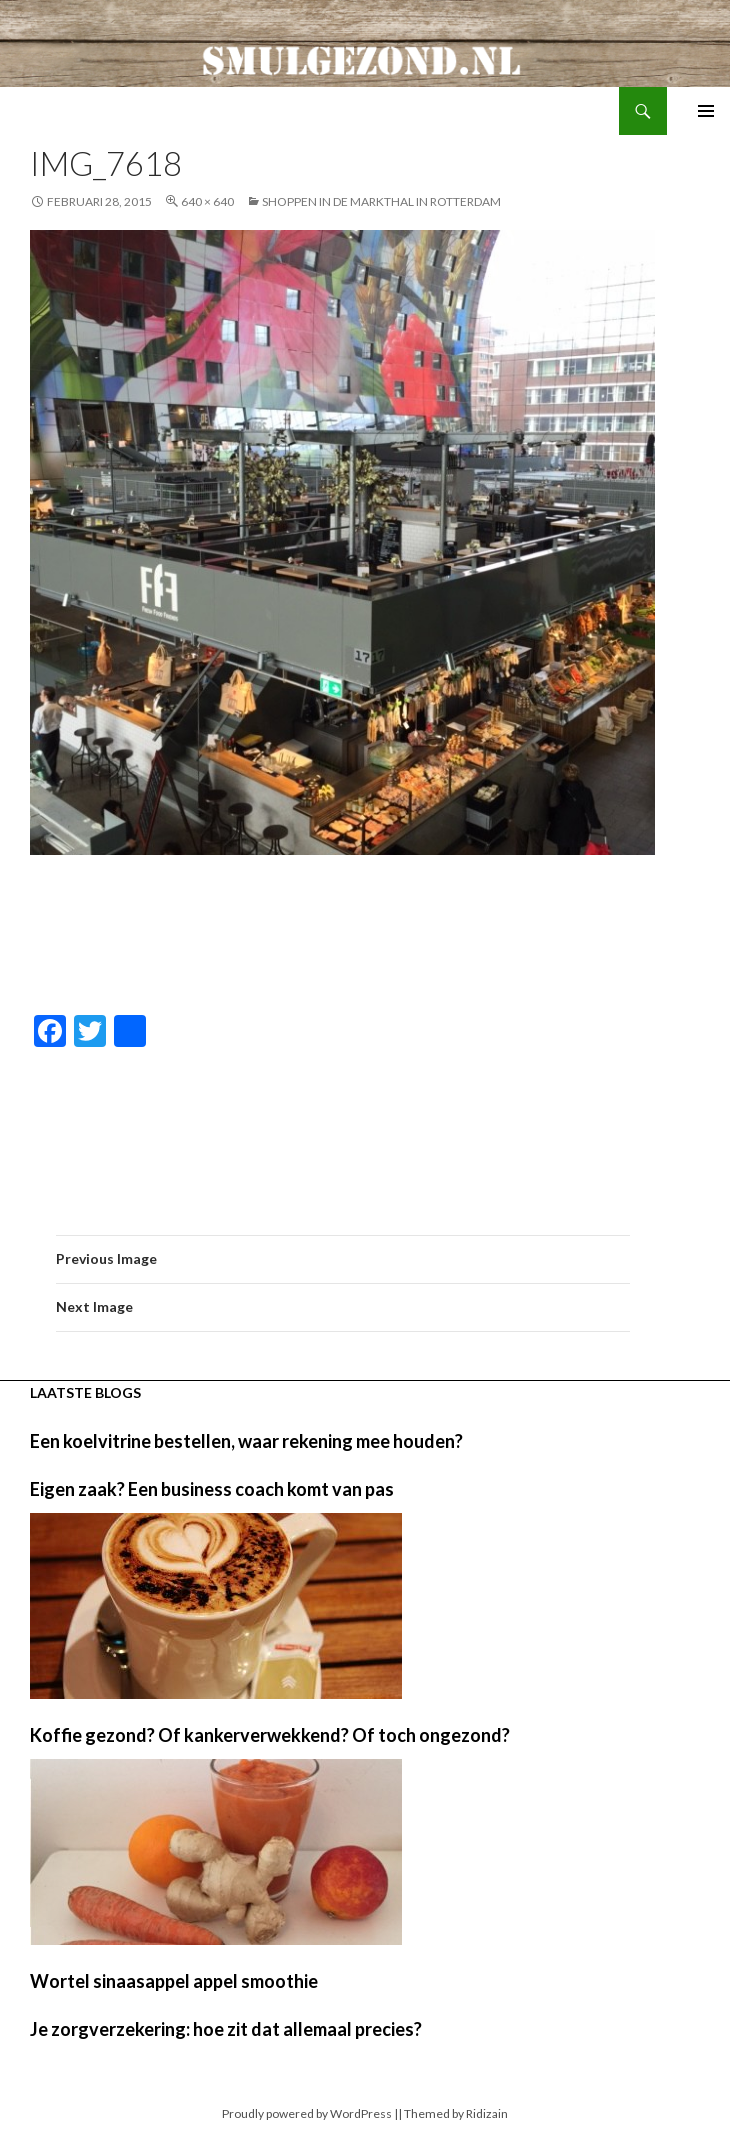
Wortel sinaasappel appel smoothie (174, 1981)
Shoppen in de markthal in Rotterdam (381, 201)
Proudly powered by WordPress (307, 2113)
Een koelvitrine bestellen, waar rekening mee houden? (246, 1441)
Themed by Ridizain (456, 2113)
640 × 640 (207, 201)
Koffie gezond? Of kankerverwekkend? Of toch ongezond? (270, 1735)
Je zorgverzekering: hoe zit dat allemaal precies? (226, 2029)
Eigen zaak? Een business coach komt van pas (212, 1489)
